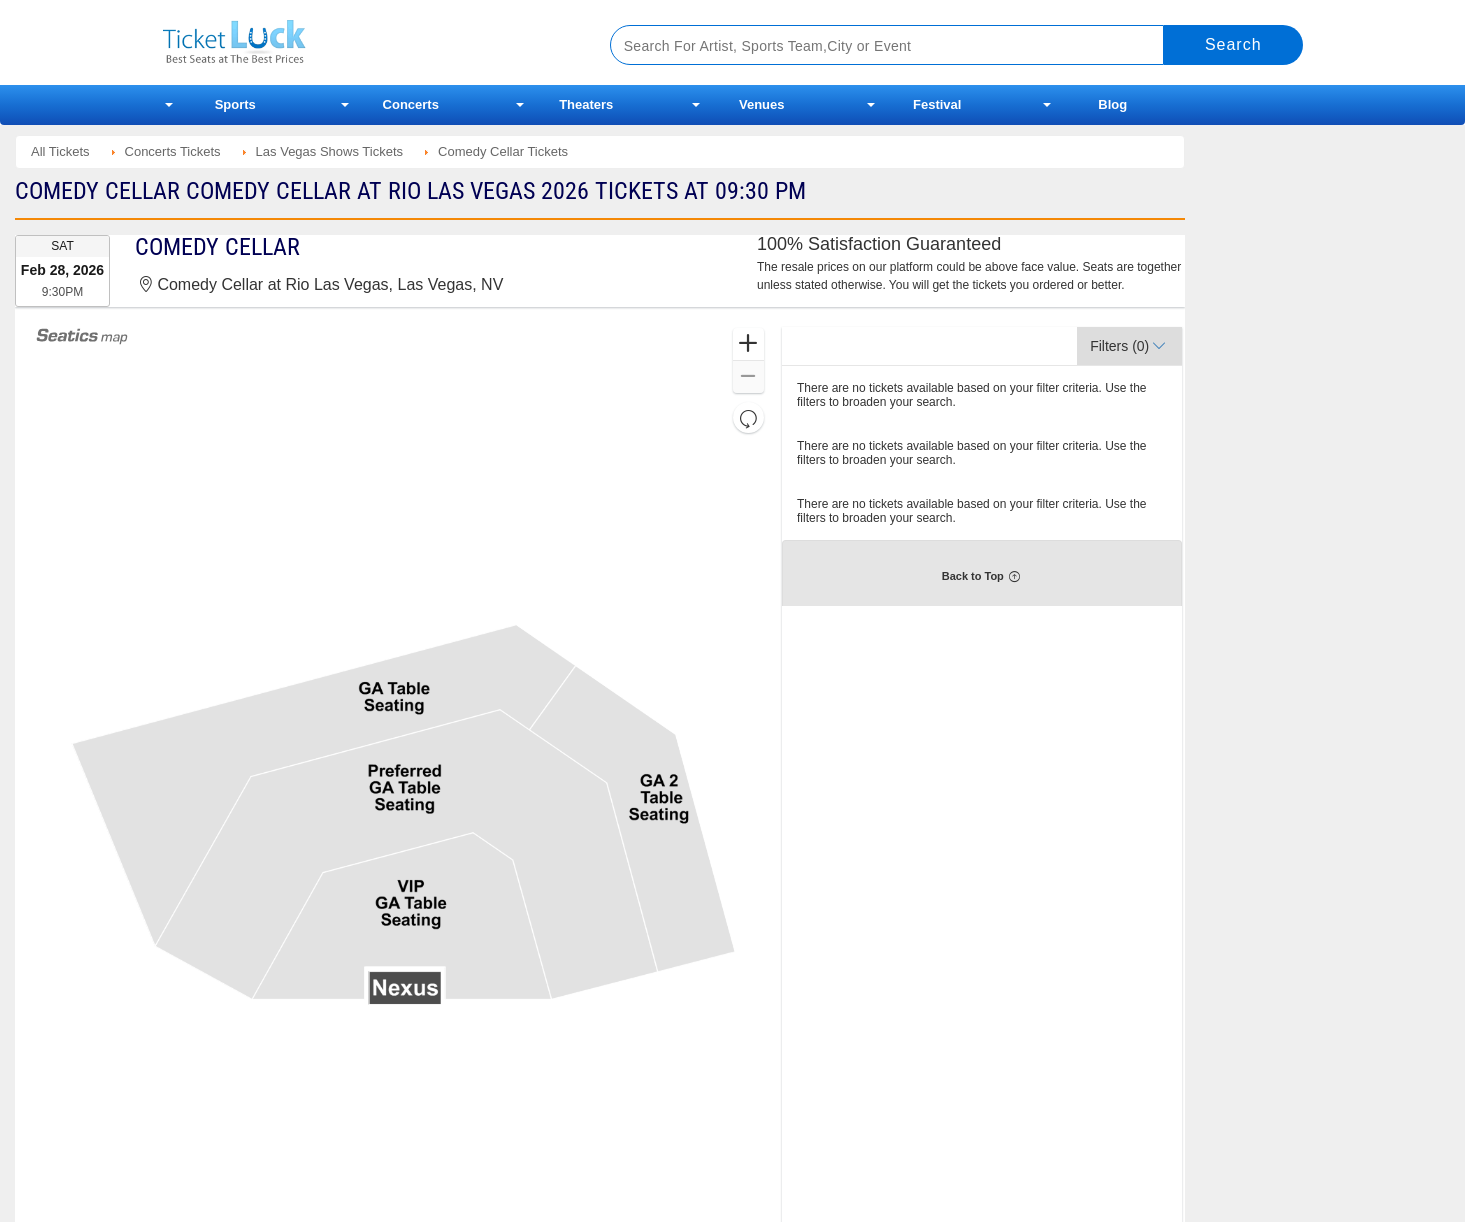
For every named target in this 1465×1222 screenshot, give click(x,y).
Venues (762, 104)
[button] (748, 344)
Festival (937, 104)
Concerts (411, 104)
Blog (1112, 104)
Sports (235, 104)
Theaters (586, 104)
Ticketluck (362, 42)
